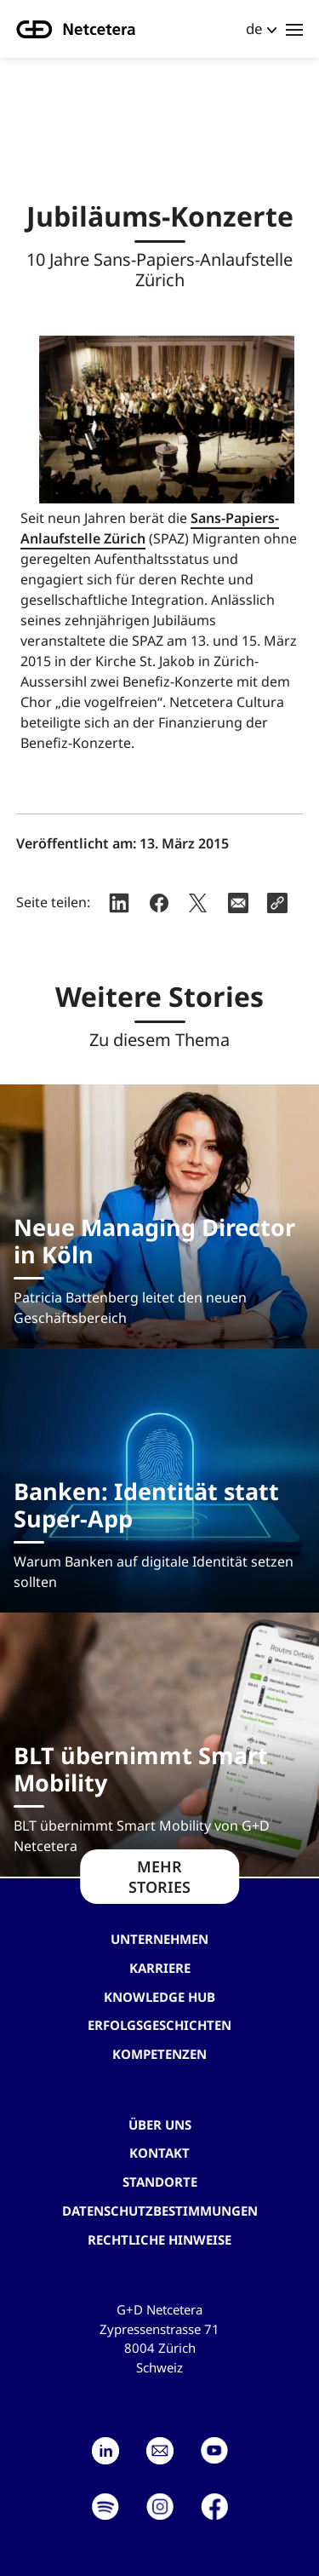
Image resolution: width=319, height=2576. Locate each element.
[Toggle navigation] (294, 29)
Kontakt (159, 2152)
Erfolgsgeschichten (159, 2024)
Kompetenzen (159, 2053)
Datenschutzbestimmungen (160, 2210)
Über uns (159, 2124)
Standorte (159, 2181)
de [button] (254, 28)
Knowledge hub (159, 1996)
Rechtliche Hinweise (159, 2239)
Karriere (160, 1967)
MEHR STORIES (159, 1876)
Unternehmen (159, 1938)
